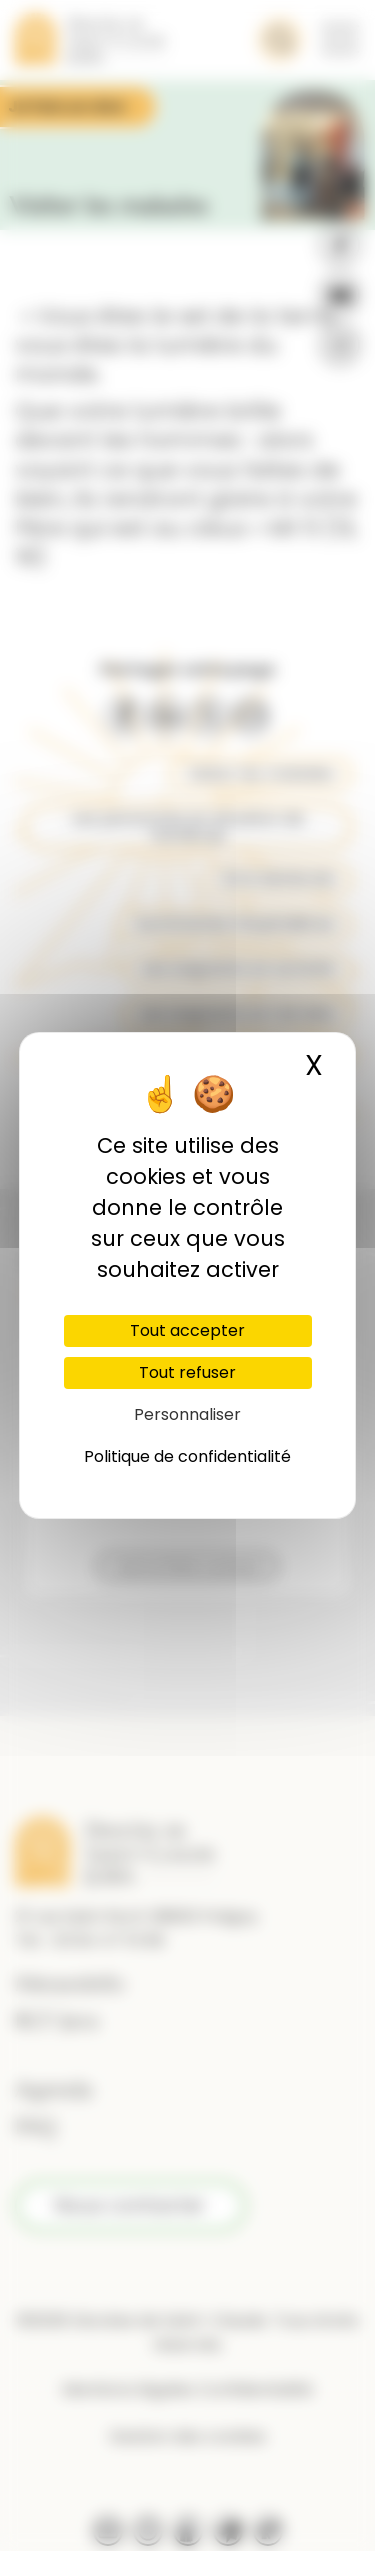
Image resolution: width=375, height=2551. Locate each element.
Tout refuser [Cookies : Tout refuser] (187, 1372)
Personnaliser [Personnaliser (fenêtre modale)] (187, 1414)
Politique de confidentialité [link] (187, 1456)
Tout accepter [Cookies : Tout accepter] (187, 1330)
